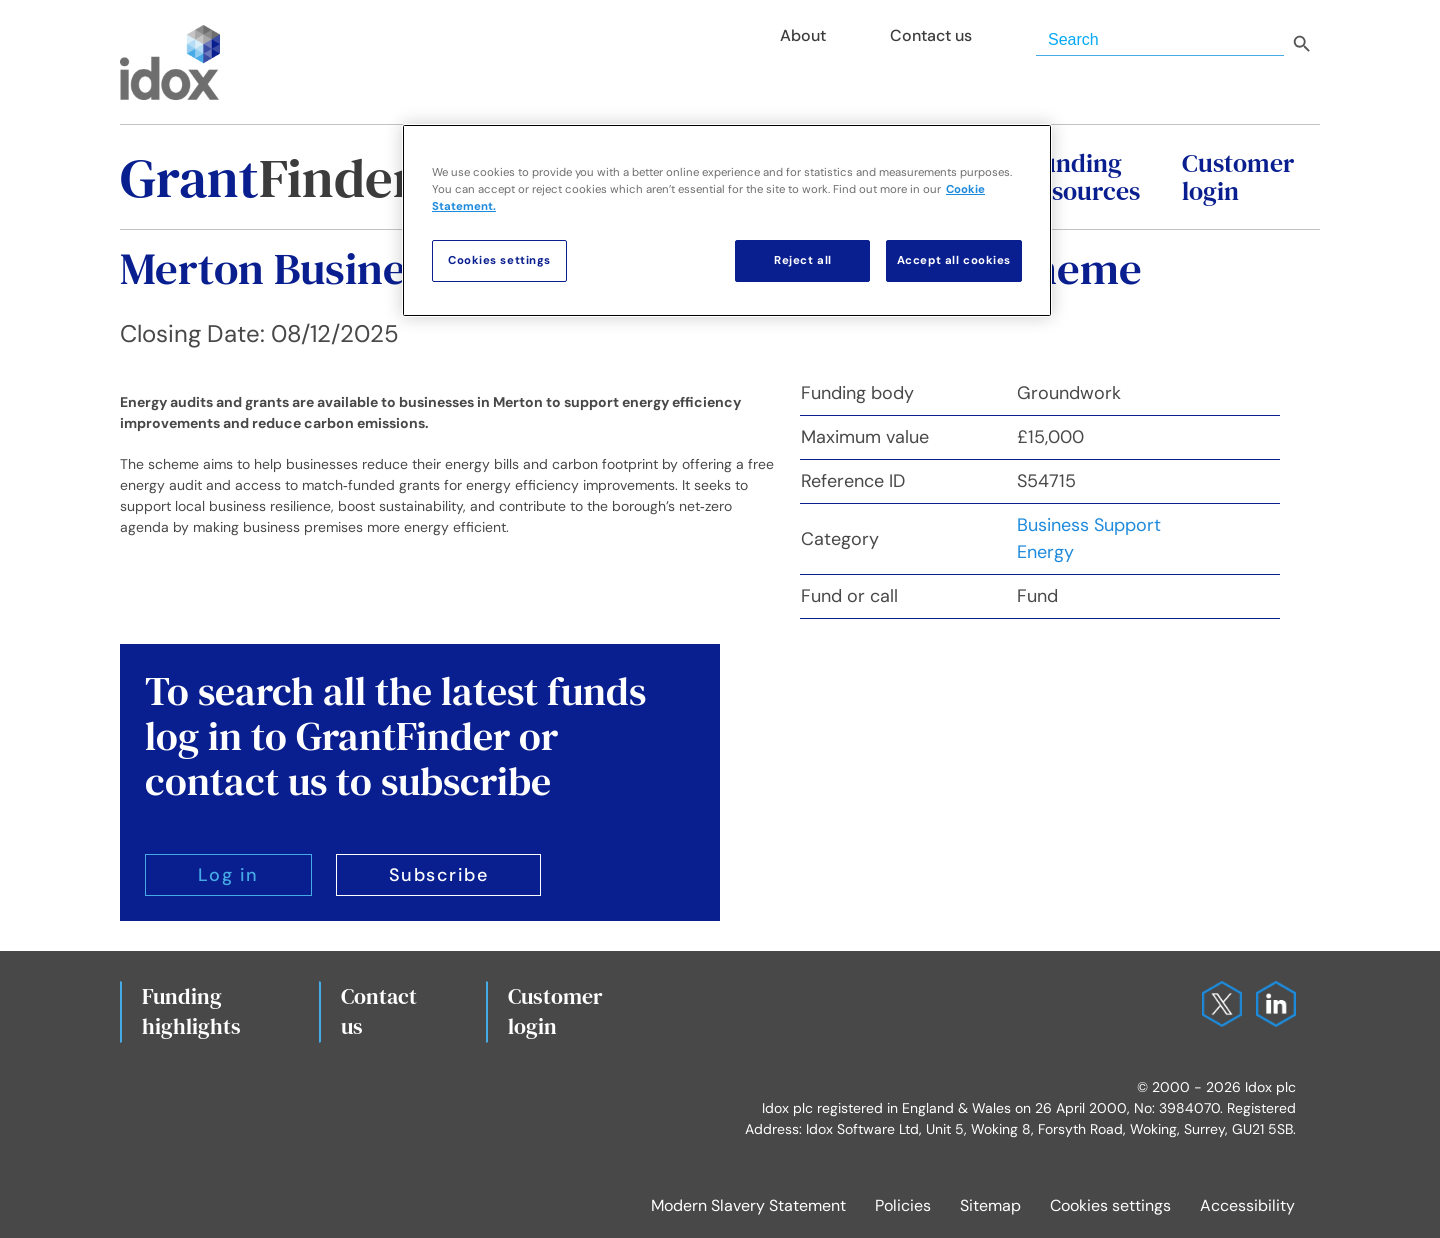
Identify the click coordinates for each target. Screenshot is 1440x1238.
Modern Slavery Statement (748, 1205)
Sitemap (990, 1205)
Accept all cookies (954, 260)
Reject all (803, 260)
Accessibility (1247, 1205)
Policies (903, 1205)
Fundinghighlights (191, 1011)
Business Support (1089, 525)
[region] (727, 220)
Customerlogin (555, 1011)
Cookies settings (1110, 1205)
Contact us (379, 1011)
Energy (1045, 552)
